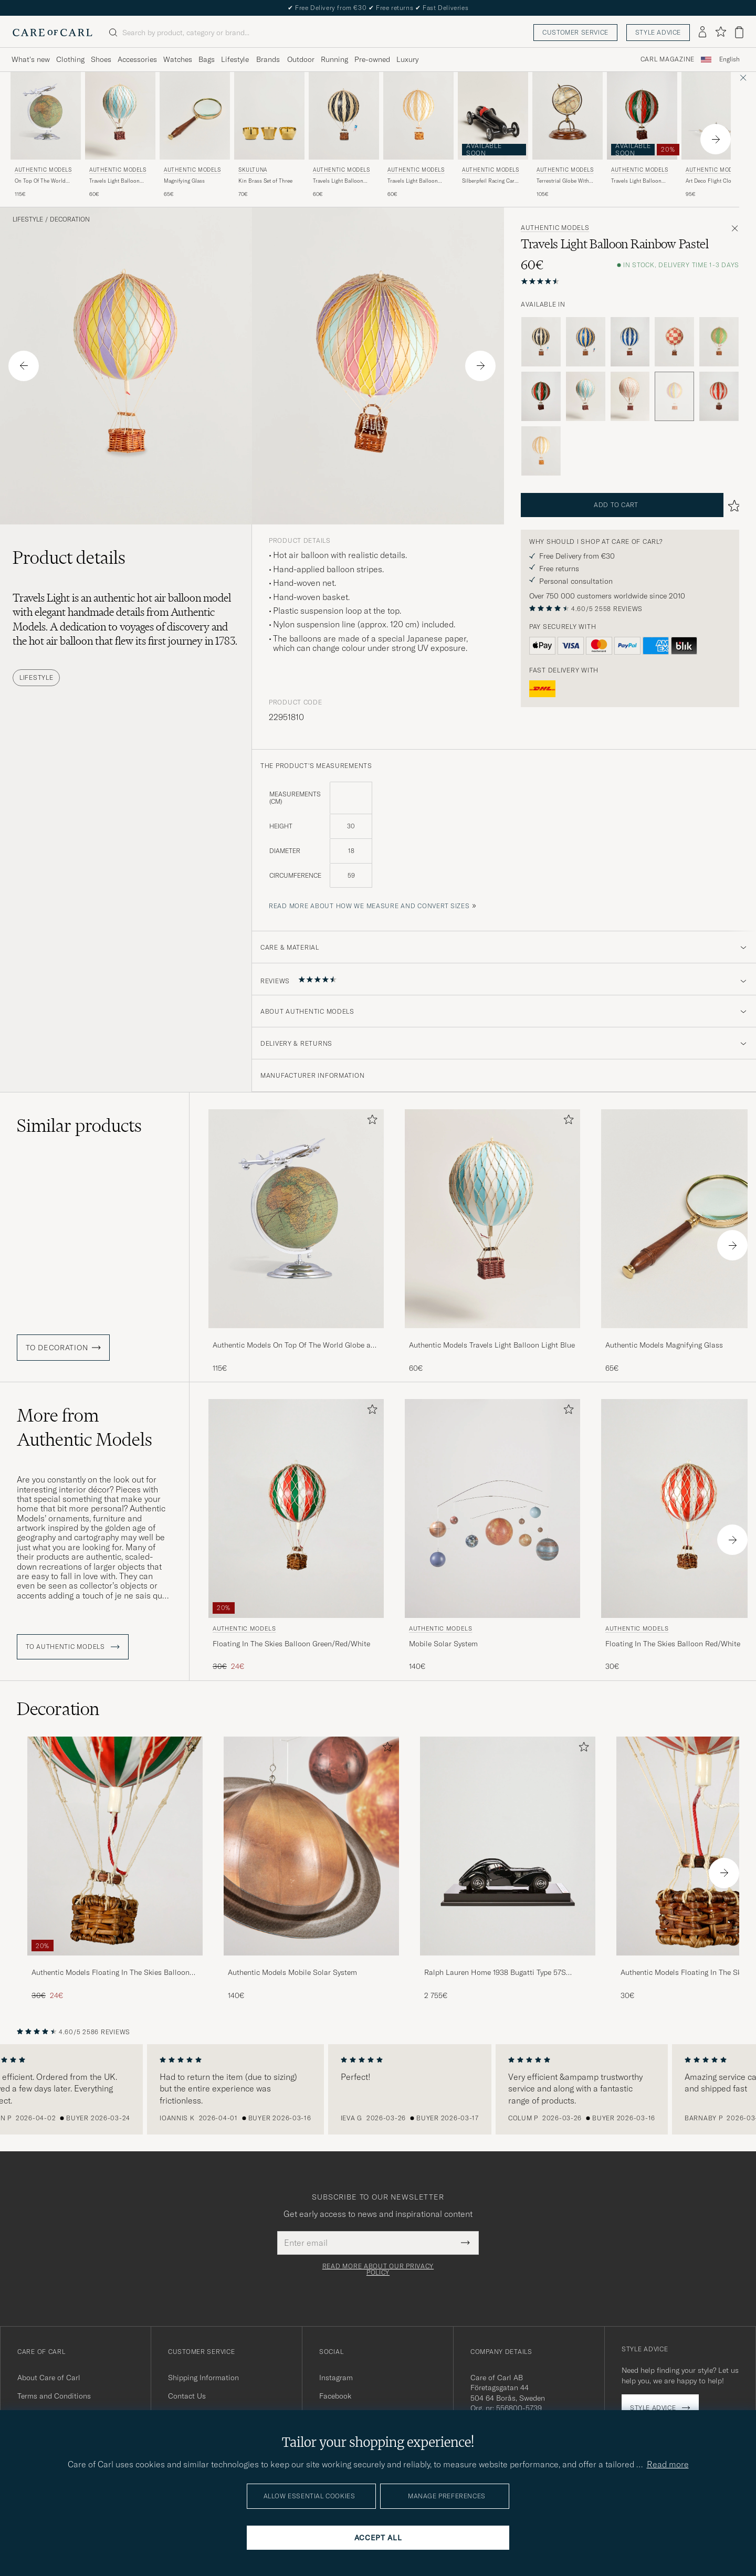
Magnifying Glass (184, 180)
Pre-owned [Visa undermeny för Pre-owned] (372, 59)
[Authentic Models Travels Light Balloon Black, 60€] (344, 135)
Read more (668, 2464)
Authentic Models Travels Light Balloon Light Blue (492, 1345)
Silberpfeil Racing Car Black (488, 181)
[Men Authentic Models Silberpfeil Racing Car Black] (493, 116)
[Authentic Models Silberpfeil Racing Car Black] (493, 135)
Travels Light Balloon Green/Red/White (636, 181)
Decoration (70, 219)
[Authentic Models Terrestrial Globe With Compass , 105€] (567, 135)
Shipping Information (203, 2377)
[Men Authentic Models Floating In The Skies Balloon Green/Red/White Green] (296, 1508)
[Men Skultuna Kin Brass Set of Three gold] (269, 116)
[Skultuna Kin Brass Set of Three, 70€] (269, 135)
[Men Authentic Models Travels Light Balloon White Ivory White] (418, 116)
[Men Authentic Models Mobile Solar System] (492, 1508)
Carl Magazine (667, 59)
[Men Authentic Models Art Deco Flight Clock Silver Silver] (716, 116)
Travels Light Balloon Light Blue (114, 181)
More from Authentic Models (84, 1427)
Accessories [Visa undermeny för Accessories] (137, 59)
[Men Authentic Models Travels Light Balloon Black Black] (344, 116)
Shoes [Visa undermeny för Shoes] (101, 59)
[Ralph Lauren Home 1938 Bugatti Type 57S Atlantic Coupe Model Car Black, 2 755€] (508, 1869)
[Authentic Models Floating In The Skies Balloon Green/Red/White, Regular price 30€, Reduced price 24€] (296, 1535)
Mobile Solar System (443, 1643)
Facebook (335, 2396)
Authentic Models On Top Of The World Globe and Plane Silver (296, 1345)
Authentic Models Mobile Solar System (292, 1972)
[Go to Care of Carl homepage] (52, 32)
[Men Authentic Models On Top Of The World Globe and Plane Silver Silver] (45, 116)
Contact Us (187, 2396)
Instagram (336, 2377)
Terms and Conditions (54, 2396)
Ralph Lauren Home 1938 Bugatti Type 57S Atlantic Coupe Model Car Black (495, 1973)
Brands (268, 59)
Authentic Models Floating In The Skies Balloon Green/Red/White (111, 1973)
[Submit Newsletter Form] (465, 2243)
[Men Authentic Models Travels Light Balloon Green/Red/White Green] (642, 116)
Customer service (575, 32)
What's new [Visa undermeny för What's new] (31, 59)
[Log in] (702, 32)
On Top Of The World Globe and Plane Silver (42, 181)
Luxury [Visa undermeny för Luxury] (407, 59)
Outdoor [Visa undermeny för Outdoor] (300, 59)
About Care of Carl (48, 2377)
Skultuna (252, 169)
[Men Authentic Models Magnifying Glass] (195, 116)
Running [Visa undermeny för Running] (334, 59)
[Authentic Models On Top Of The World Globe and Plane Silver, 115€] (45, 135)
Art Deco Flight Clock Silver (711, 181)
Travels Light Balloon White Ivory (412, 181)
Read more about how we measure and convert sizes (369, 906)
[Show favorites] (720, 32)
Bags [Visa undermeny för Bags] (206, 59)
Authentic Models (43, 169)
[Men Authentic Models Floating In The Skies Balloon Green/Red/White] (115, 1846)
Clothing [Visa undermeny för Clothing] (70, 59)
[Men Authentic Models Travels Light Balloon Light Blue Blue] (120, 116)
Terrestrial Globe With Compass (563, 181)
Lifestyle (28, 219)
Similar (79, 1125)
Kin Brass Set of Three (265, 180)
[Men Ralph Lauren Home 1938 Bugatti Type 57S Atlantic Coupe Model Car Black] (507, 1846)
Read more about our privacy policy (378, 2269)
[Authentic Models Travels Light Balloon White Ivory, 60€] (418, 135)
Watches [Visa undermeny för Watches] (177, 59)
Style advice (658, 32)
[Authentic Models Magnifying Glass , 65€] (195, 135)
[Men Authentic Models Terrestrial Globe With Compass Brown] (567, 116)
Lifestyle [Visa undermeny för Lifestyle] (235, 59)
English (729, 59)
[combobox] (729, 59)
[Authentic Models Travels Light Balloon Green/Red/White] (642, 135)
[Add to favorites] (370, 1121)
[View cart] (739, 32)
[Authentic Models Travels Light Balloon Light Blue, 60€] (120, 135)
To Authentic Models (73, 1646)
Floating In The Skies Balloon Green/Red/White (291, 1643)
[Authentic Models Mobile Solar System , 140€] (492, 1535)
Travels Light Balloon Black (338, 181)
